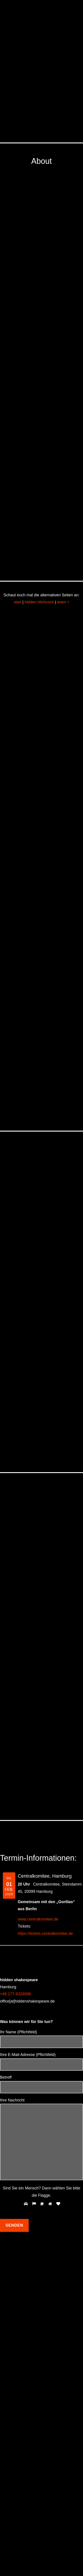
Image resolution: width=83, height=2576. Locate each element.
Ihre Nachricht (41, 2139)
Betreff (41, 2082)
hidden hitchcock (39, 602)
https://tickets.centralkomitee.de (45, 1933)
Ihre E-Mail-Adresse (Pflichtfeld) (41, 2059)
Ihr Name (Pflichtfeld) (41, 2037)
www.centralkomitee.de (38, 1919)
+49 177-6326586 (15, 1994)
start (17, 602)
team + (63, 602)
